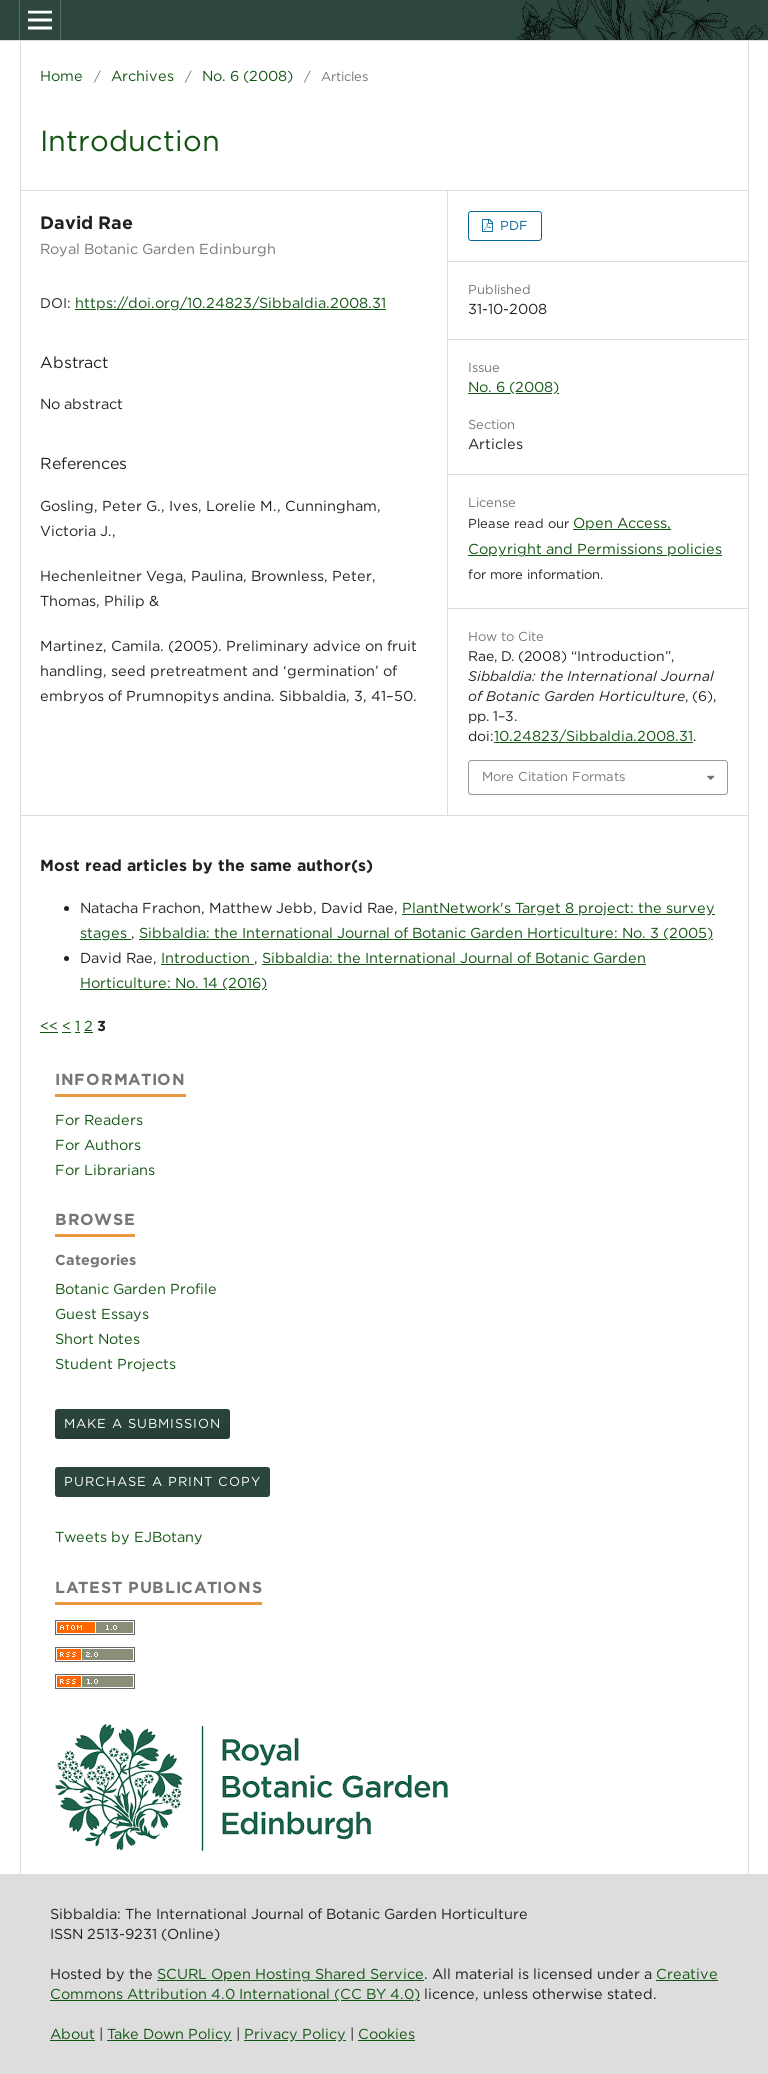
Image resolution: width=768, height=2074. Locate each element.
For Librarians (105, 1169)
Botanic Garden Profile (136, 1288)
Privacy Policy (295, 2033)
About (72, 2033)
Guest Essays (102, 1313)
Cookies (386, 2033)
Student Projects (115, 1363)
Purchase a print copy (162, 1481)
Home (61, 75)
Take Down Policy (169, 2033)
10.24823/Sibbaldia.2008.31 (593, 735)
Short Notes (97, 1338)
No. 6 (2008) (247, 75)
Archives (142, 75)
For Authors (98, 1144)
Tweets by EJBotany (129, 1536)
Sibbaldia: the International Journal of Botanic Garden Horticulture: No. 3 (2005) (426, 932)
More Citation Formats (553, 776)
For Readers (99, 1119)
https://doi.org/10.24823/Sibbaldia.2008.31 (230, 302)
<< (49, 1025)
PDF (512, 225)
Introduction (207, 957)
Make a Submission (142, 1423)
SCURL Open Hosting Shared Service (290, 1973)
